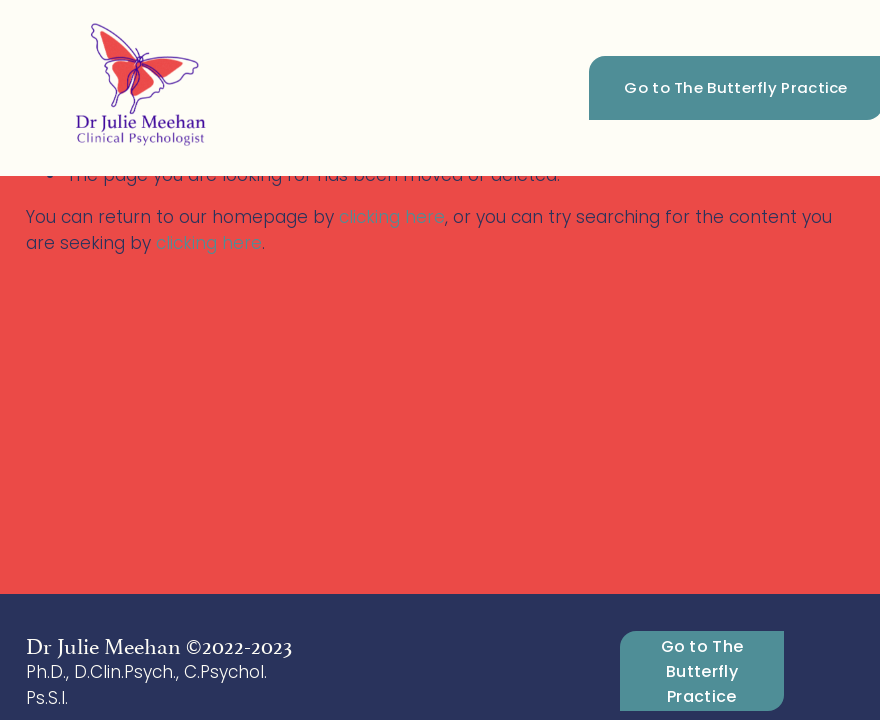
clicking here (392, 217)
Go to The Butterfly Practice (702, 671)
